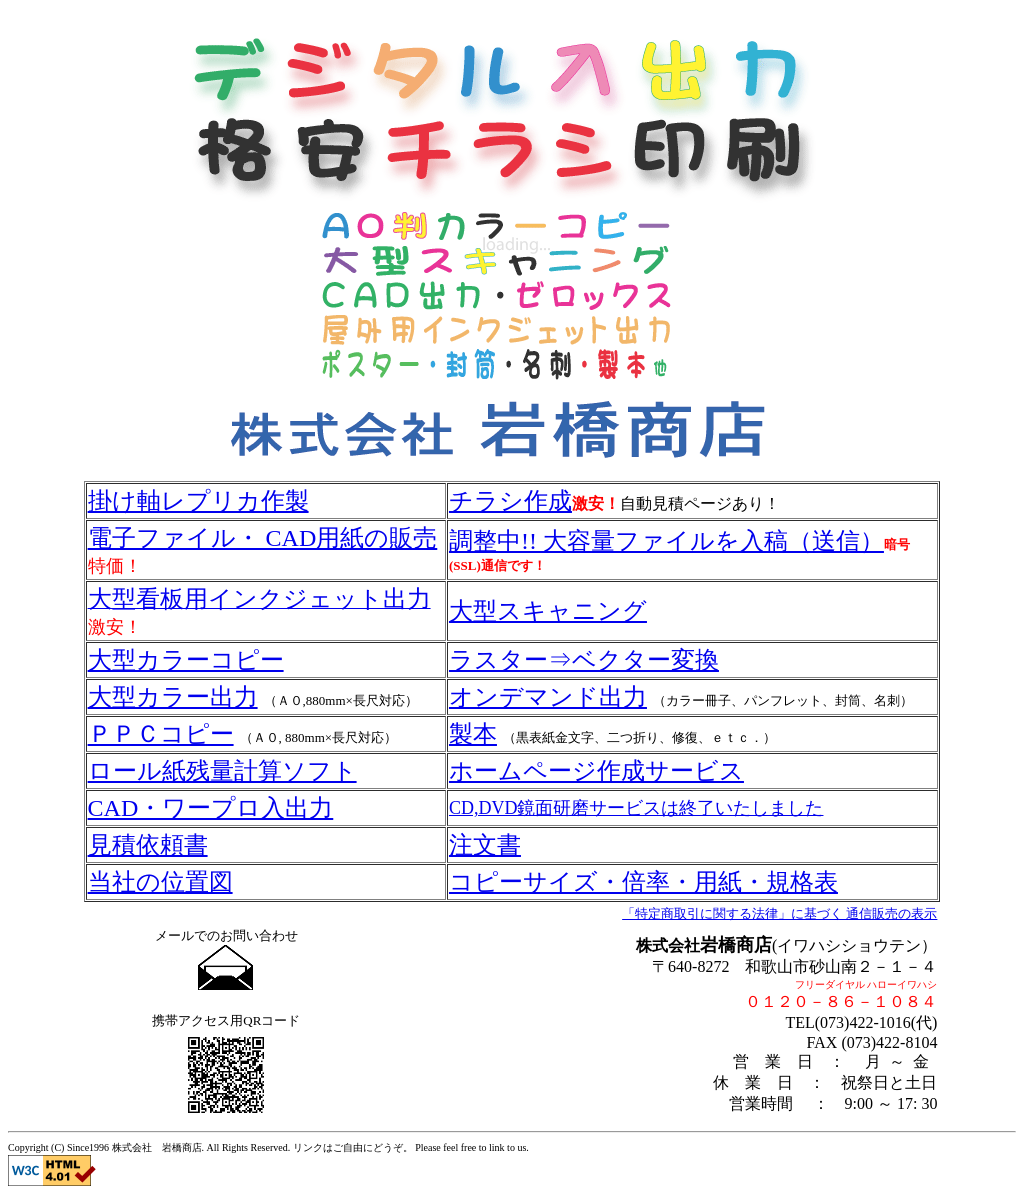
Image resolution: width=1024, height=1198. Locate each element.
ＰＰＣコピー (161, 734)
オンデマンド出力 (548, 697)
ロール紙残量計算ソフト (222, 771)
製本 (473, 734)
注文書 (485, 845)
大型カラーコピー (186, 660)
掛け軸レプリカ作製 (198, 501)
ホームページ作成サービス (596, 771)
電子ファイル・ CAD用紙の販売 (263, 538)
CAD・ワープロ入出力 (211, 808)
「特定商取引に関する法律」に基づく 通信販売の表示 (779, 913)
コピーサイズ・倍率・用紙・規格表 (643, 882)
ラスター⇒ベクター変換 (584, 660)
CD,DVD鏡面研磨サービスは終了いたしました (636, 808)
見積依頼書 (148, 845)
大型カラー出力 (173, 697)
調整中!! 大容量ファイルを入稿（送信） (666, 541)
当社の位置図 (160, 882)
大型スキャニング (548, 611)
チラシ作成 (510, 501)
